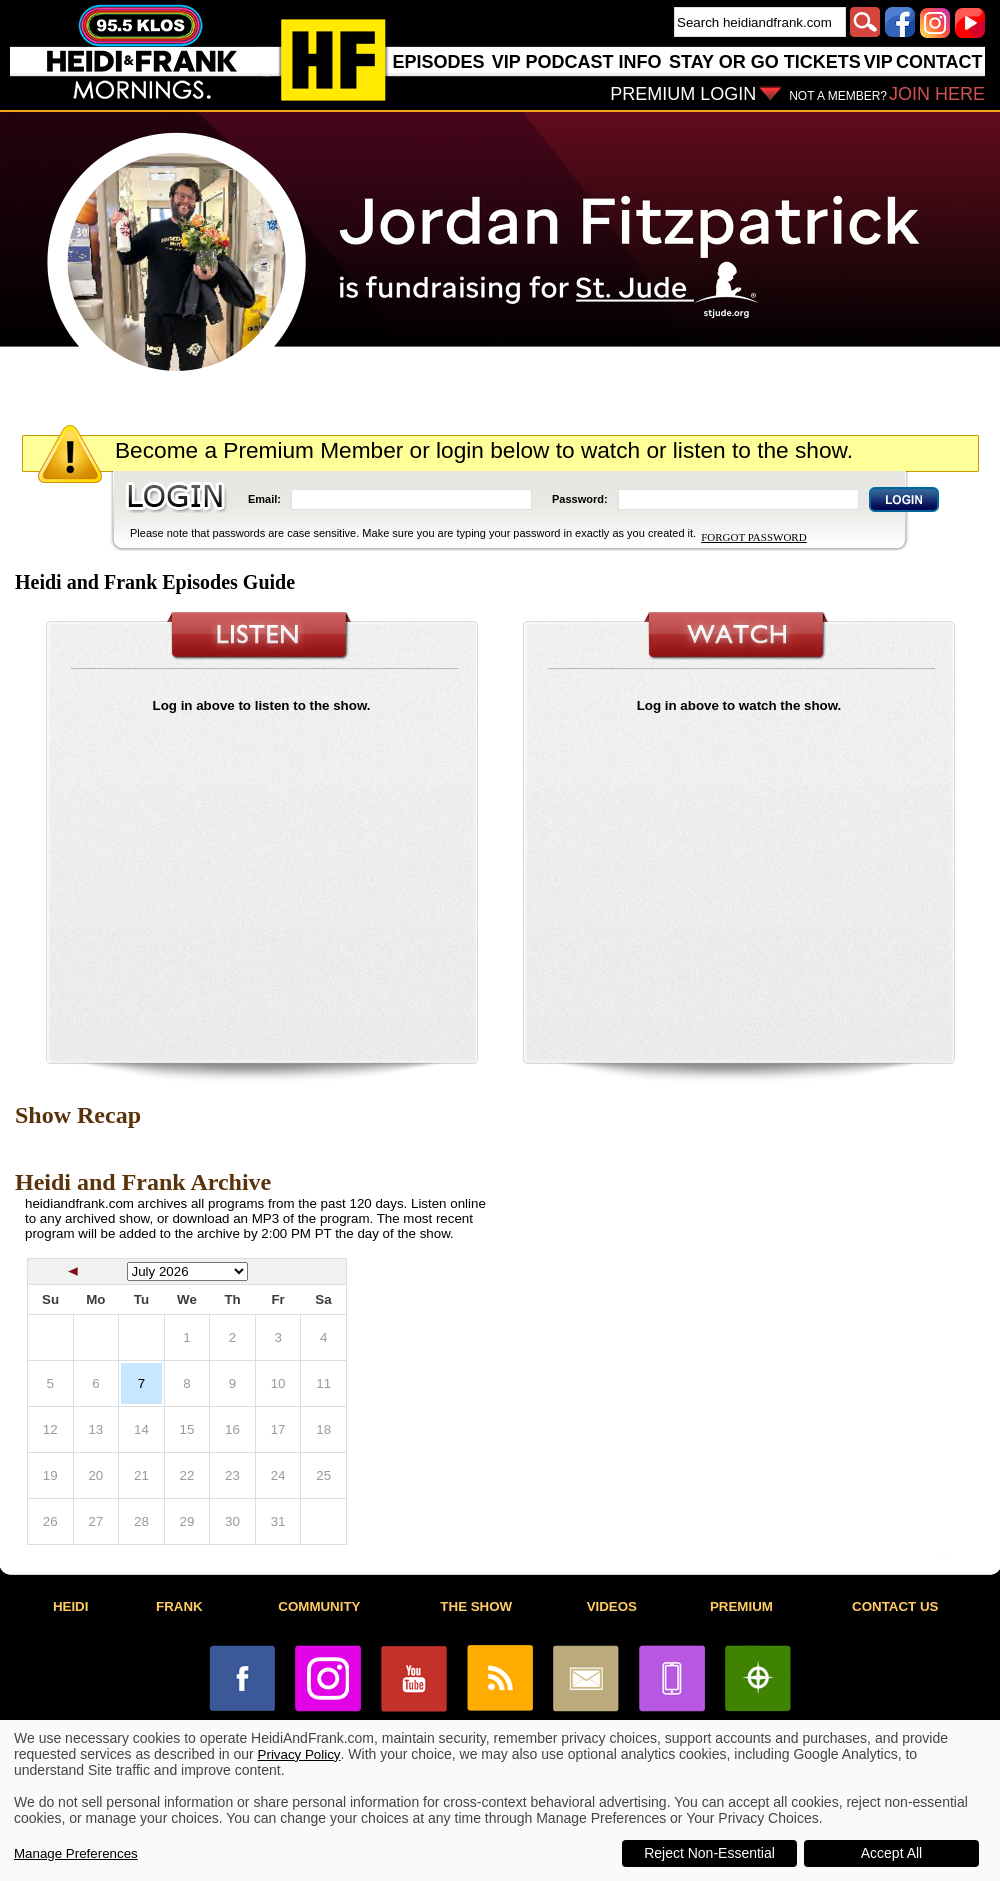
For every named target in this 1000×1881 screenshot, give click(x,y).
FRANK (179, 1606)
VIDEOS (612, 1606)
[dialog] (500, 1800)
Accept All (891, 1853)
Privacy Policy (299, 1754)
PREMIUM (741, 1606)
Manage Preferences (76, 1853)
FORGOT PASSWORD (753, 537)
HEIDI (71, 1606)
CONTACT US (895, 1606)
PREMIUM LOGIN (683, 94)
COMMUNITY (319, 1606)
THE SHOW (476, 1606)
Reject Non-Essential (709, 1853)
